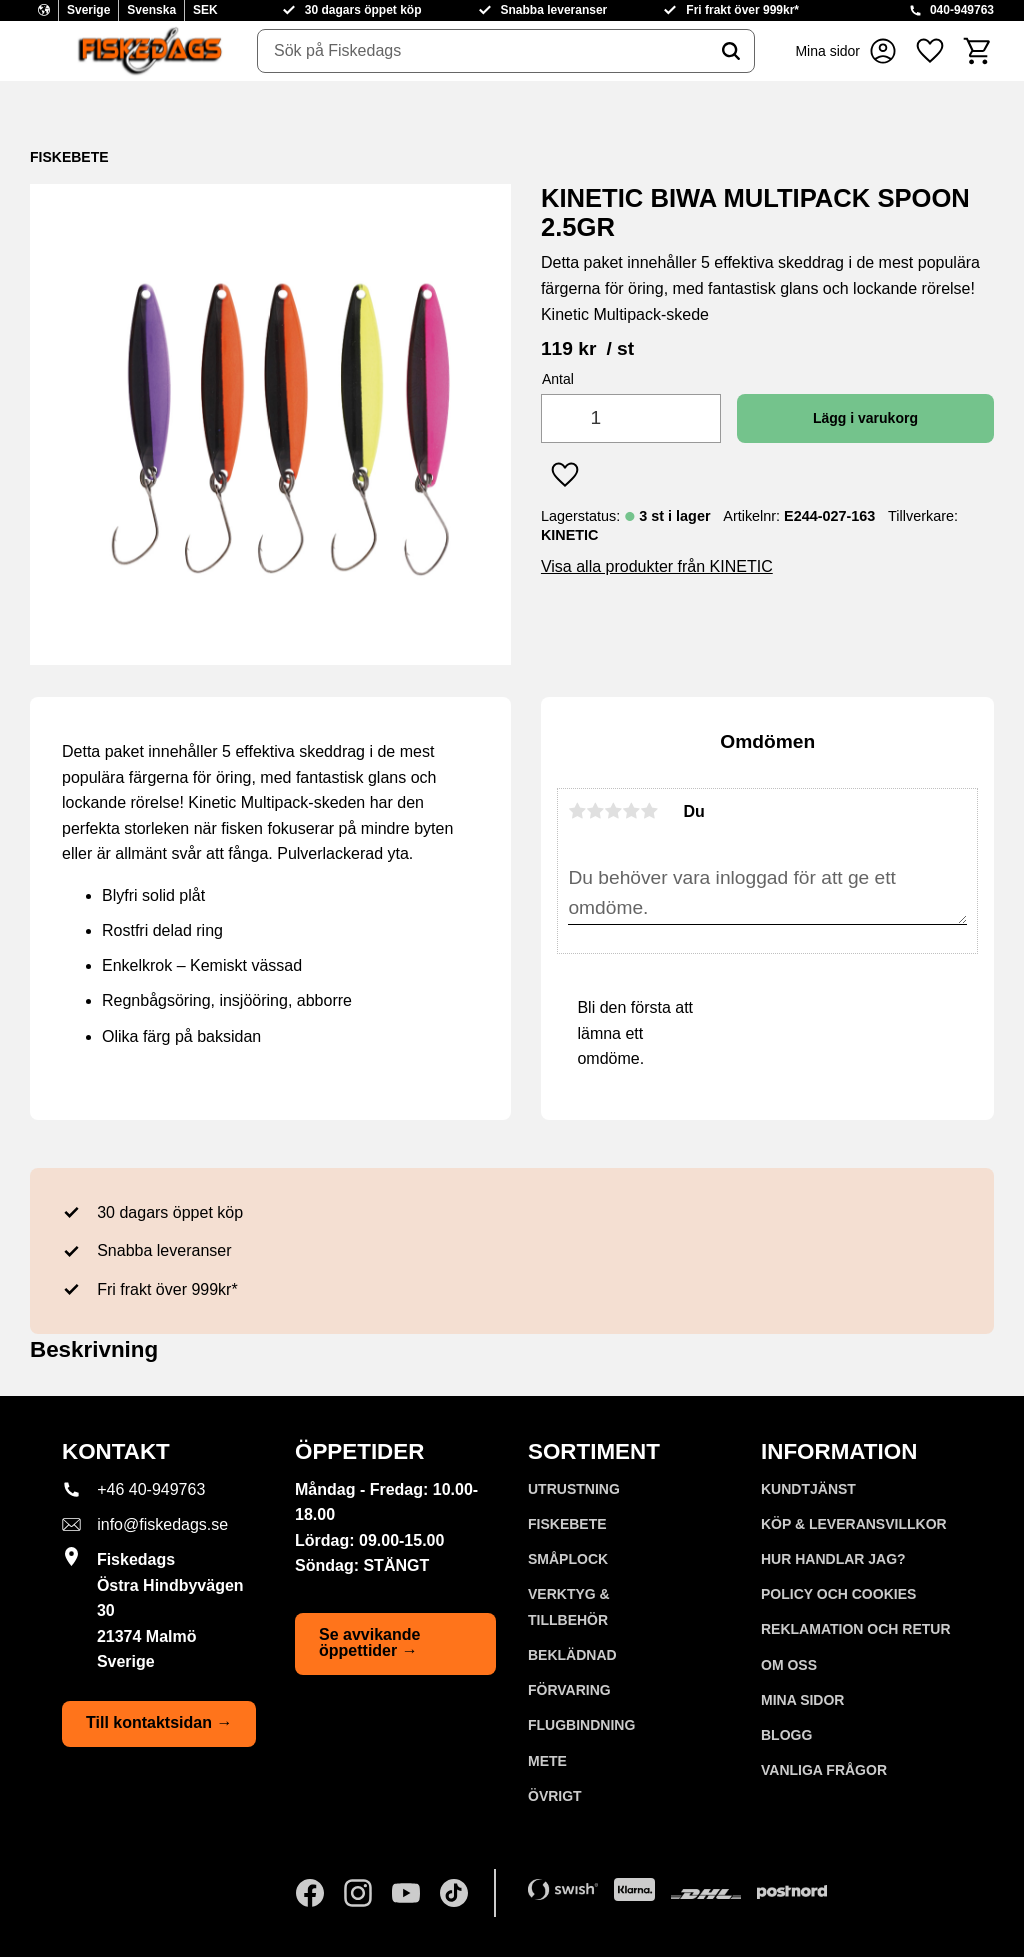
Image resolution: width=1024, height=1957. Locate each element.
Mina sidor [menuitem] (802, 1700)
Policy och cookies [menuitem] (838, 1594)
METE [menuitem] (547, 1761)
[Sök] (731, 51)
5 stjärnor (649, 811)
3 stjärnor (613, 811)
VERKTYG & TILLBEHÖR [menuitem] (569, 1607)
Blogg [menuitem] (786, 1735)
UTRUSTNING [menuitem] (574, 1489)
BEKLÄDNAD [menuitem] (572, 1655)
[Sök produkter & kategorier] (483, 51)
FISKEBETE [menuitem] (567, 1524)
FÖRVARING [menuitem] (569, 1690)
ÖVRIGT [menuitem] (555, 1796)
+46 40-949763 (151, 1489)
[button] (930, 51)
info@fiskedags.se (162, 1524)
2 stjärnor (595, 811)
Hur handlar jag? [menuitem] (833, 1559)
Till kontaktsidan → (159, 1722)
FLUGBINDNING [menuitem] (581, 1725)
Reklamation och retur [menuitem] (856, 1629)
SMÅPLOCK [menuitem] (568, 1559)
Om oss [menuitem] (789, 1665)
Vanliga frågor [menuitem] (824, 1770)
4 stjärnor (631, 811)
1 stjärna (577, 811)
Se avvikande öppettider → (369, 1642)
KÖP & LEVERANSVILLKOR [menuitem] (854, 1524)
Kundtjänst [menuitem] (808, 1489)
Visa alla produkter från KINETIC (657, 566)
